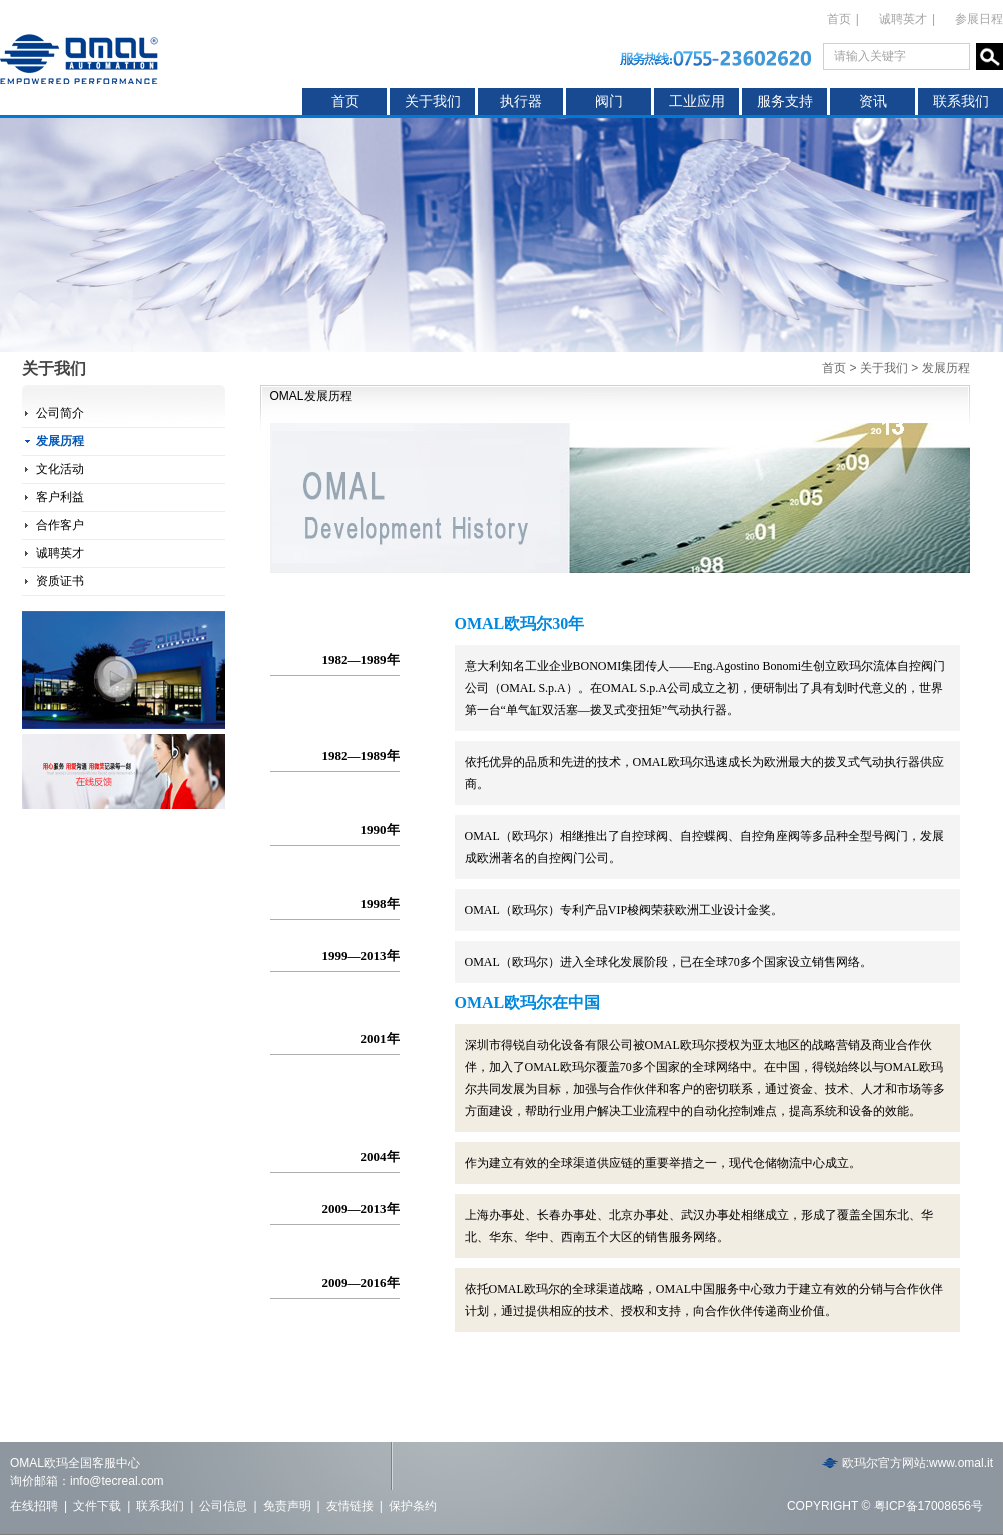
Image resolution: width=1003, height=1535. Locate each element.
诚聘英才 (903, 19)
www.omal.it (961, 1463)
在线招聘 (34, 1506)
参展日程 (979, 19)
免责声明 (287, 1506)
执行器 (521, 101)
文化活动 (60, 469)
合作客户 (60, 525)
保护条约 (413, 1506)
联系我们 (961, 101)
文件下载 (97, 1506)
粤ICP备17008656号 (928, 1506)
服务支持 (785, 101)
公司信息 (223, 1506)
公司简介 (60, 413)
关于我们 (433, 101)
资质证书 (60, 581)
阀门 (609, 101)
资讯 (873, 101)
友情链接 (350, 1506)
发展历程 (60, 441)
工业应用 (697, 101)
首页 (345, 101)
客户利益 (60, 497)
